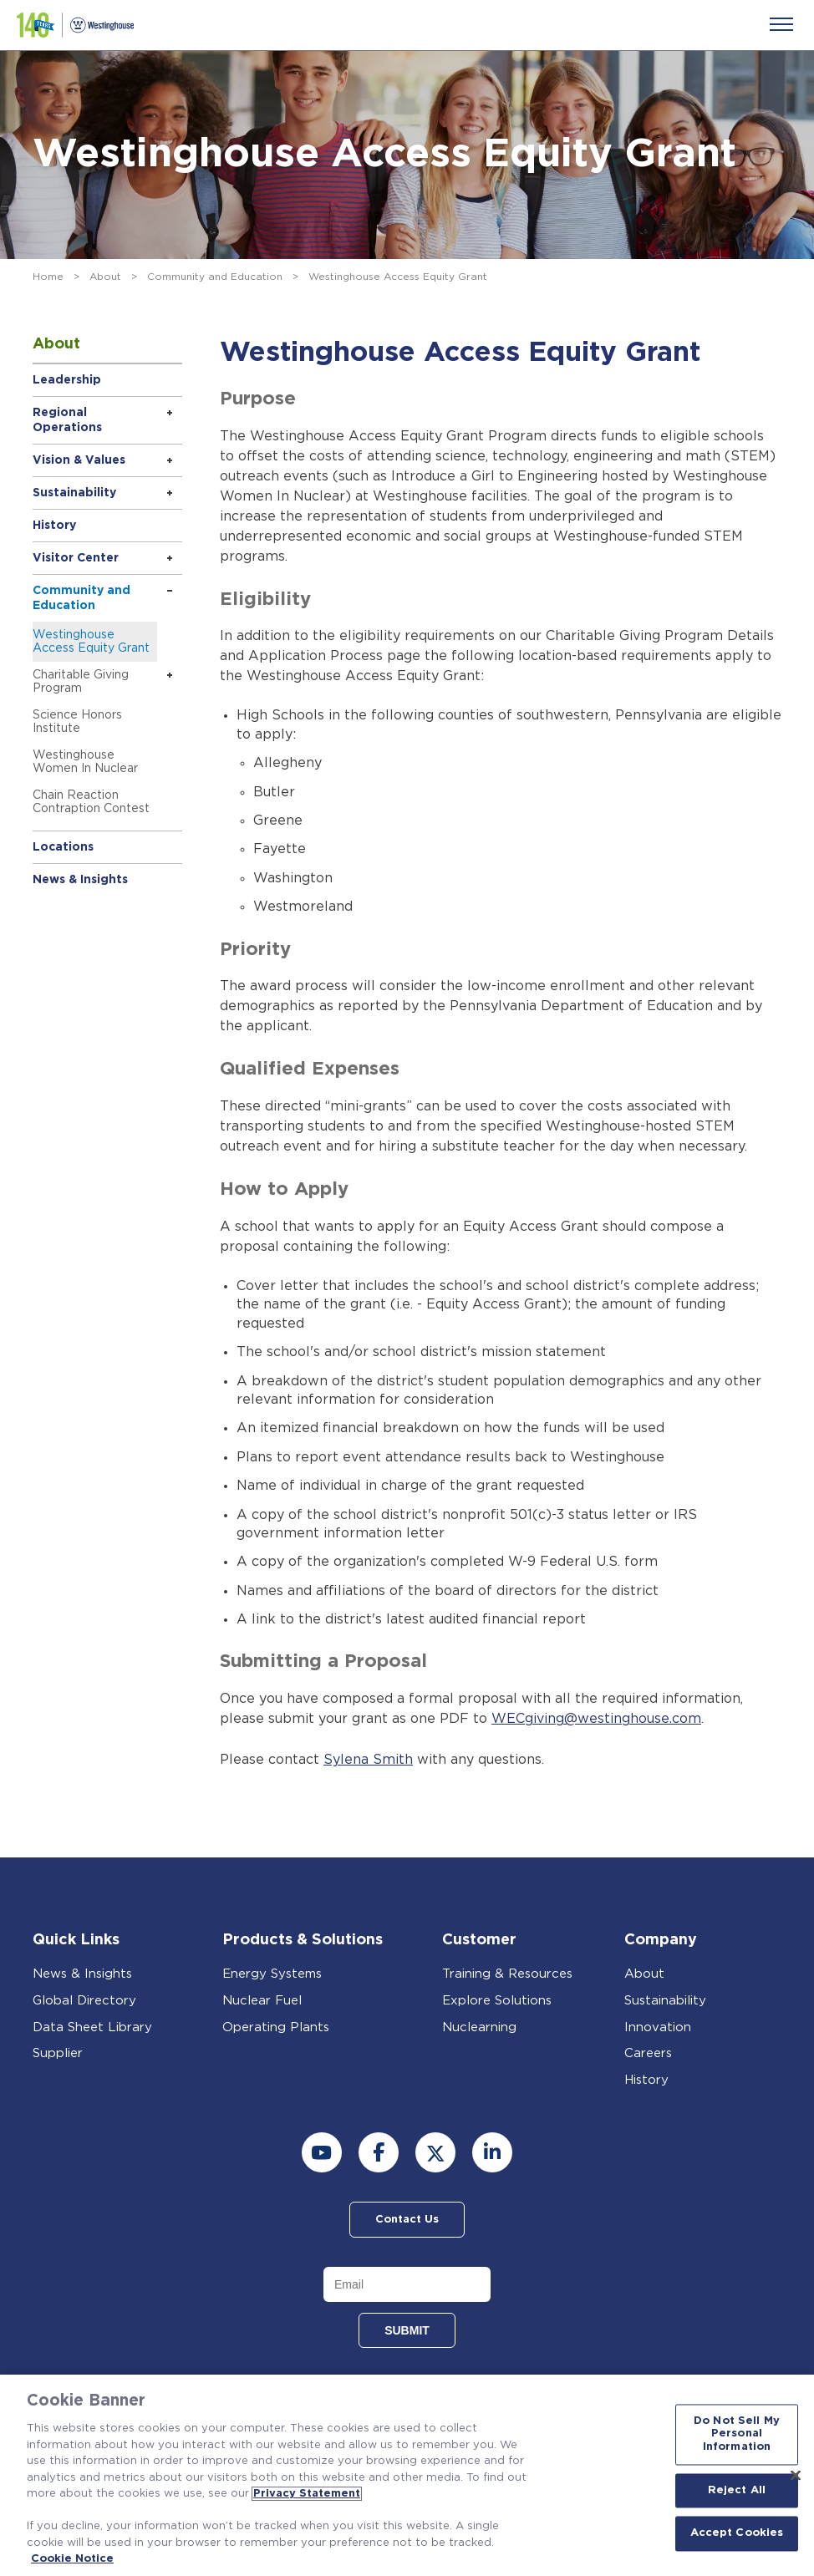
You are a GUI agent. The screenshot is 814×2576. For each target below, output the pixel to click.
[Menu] (781, 24)
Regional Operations (67, 420)
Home (48, 277)
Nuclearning (479, 2026)
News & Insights (80, 880)
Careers (648, 2051)
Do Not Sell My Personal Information (737, 2434)
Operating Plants (275, 2026)
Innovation (657, 2026)
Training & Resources (507, 1972)
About (105, 277)
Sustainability (74, 493)
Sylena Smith (368, 1759)
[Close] (795, 2475)
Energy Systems (272, 1972)
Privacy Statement (306, 2493)
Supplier (58, 2051)
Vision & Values (79, 460)
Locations (63, 847)
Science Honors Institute (77, 721)
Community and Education (214, 277)
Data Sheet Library (92, 2026)
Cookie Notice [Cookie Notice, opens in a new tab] (72, 2558)
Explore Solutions (497, 1999)
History (54, 525)
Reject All (737, 2490)
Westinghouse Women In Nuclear (85, 762)
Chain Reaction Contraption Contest (91, 802)
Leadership (67, 380)
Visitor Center (76, 558)
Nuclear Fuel (262, 1999)
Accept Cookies (737, 2533)
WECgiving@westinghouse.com (596, 1718)
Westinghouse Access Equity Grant (91, 641)
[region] (407, 2475)
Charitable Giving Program (81, 681)
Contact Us (407, 2218)
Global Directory (84, 1999)
